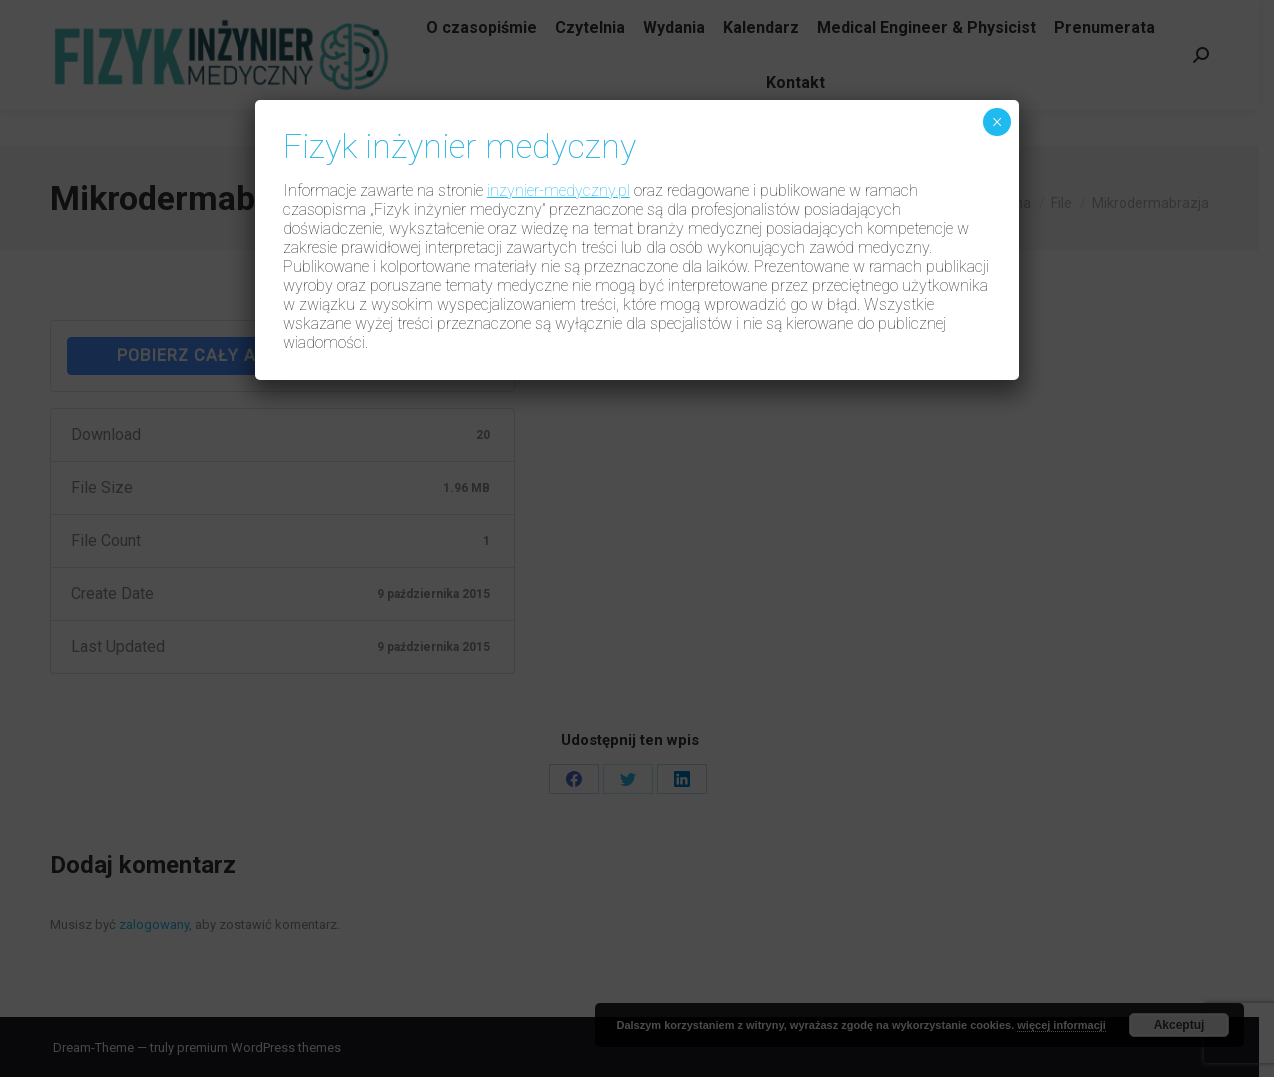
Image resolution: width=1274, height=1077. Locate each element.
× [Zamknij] (997, 122)
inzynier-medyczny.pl (558, 190)
